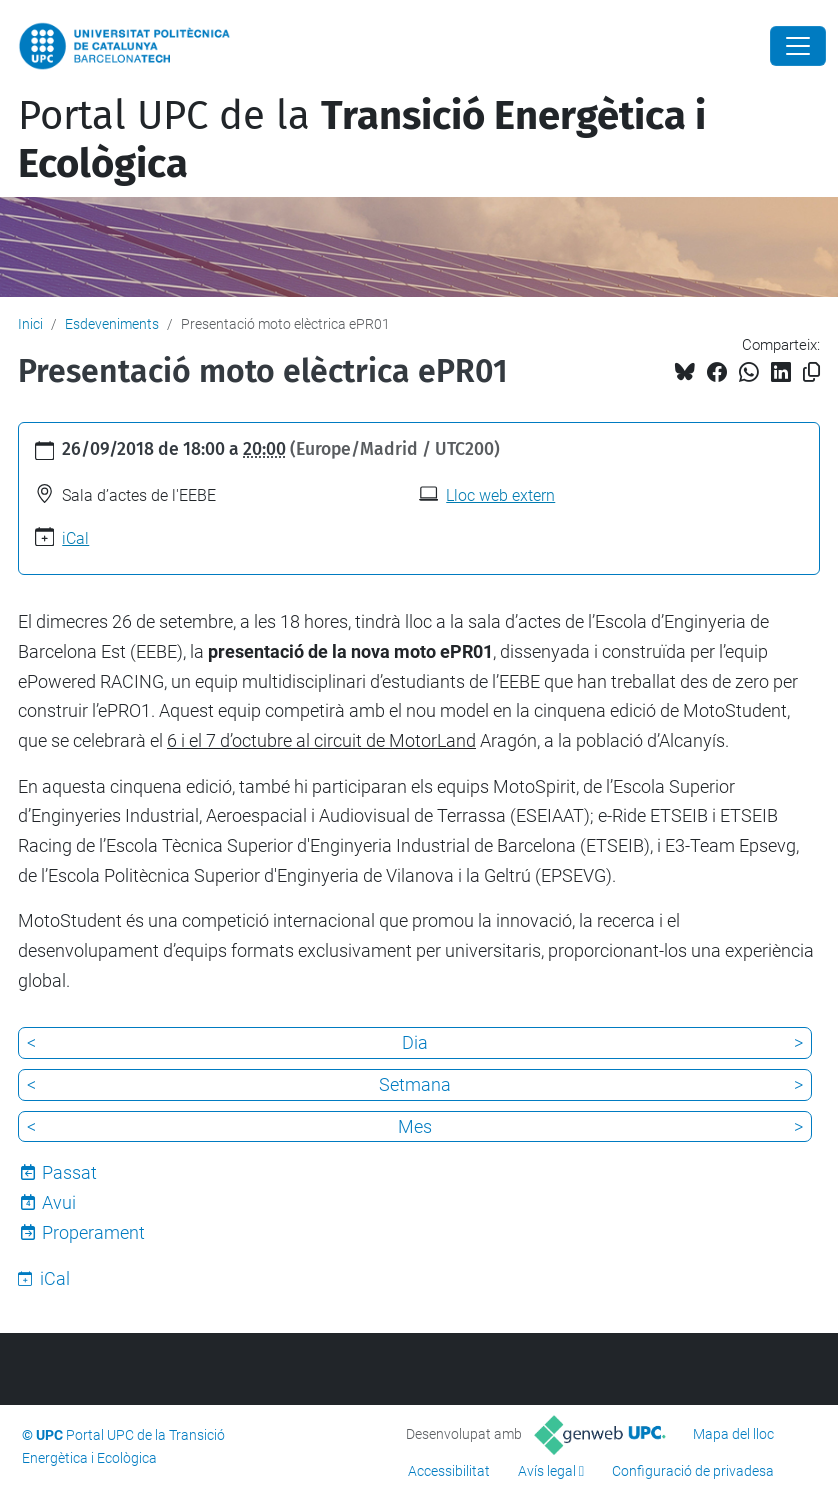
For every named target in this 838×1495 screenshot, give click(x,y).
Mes (415, 1126)
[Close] (798, 46)
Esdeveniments (112, 324)
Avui (59, 1202)
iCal (75, 538)
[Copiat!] (811, 372)
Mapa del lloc (733, 1434)
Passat (69, 1172)
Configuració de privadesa (693, 1471)
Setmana (415, 1084)
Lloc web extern (500, 495)
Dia (415, 1042)
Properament (93, 1232)
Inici (30, 324)
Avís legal (547, 1471)
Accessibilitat (449, 1471)
